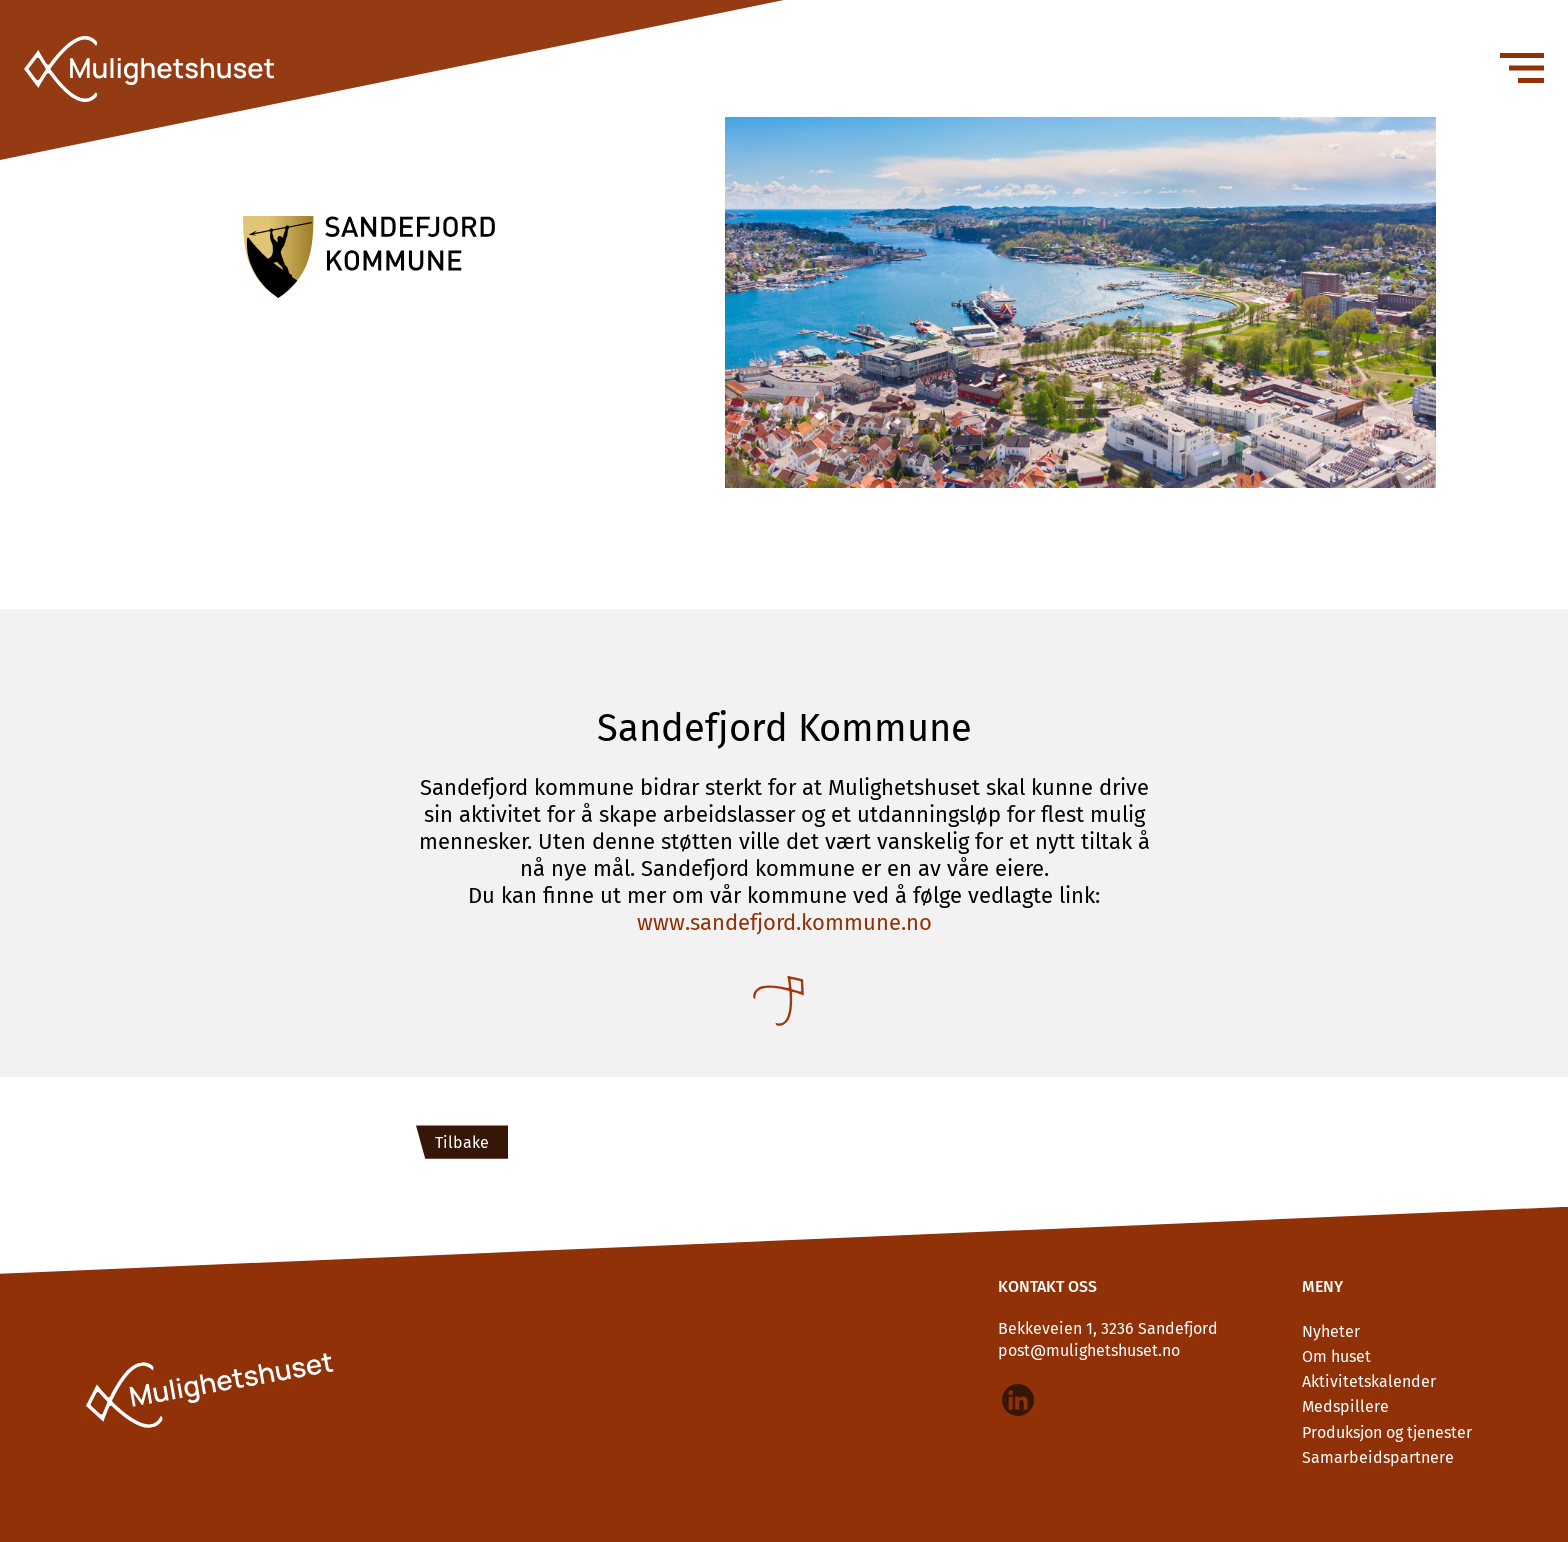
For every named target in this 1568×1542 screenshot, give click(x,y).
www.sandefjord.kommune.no (784, 922)
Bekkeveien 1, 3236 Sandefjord (1108, 1328)
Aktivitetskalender (1369, 1381)
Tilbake (462, 1142)
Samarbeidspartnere (1378, 1457)
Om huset (1336, 1356)
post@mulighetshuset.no (1089, 1350)
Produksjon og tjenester (1387, 1432)
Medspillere (1345, 1406)
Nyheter (1331, 1331)
